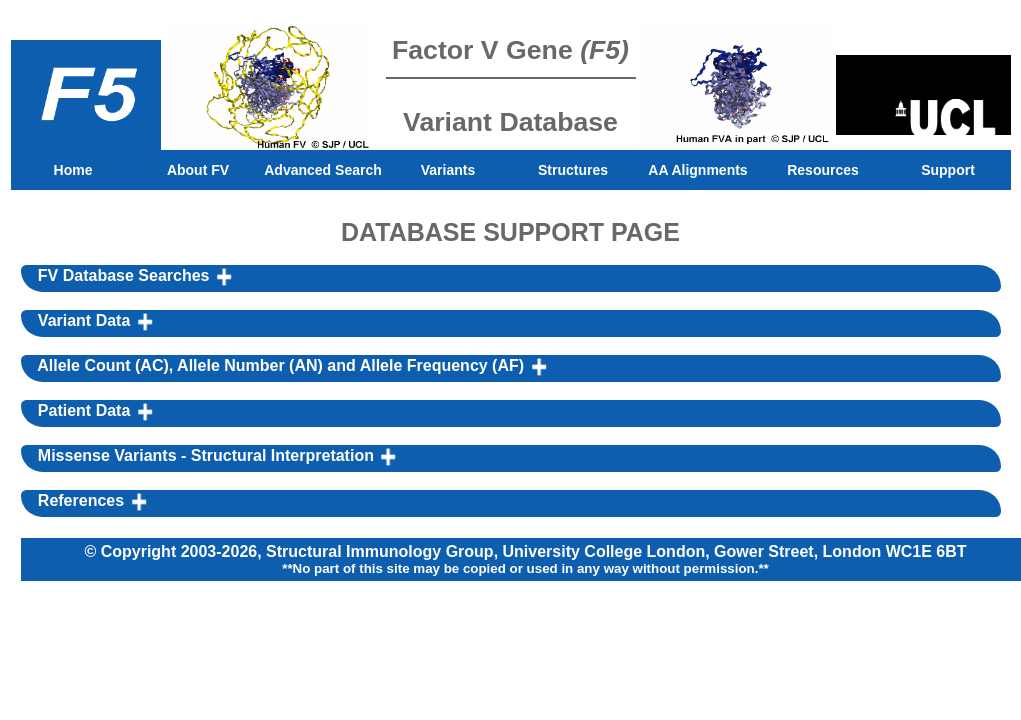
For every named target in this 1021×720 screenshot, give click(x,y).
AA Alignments (697, 170)
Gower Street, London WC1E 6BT (840, 551)
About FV (198, 170)
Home (73, 170)
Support (948, 170)
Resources (823, 170)
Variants (448, 170)
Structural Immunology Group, (384, 551)
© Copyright (132, 551)
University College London (604, 551)
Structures (573, 170)
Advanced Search (323, 170)
